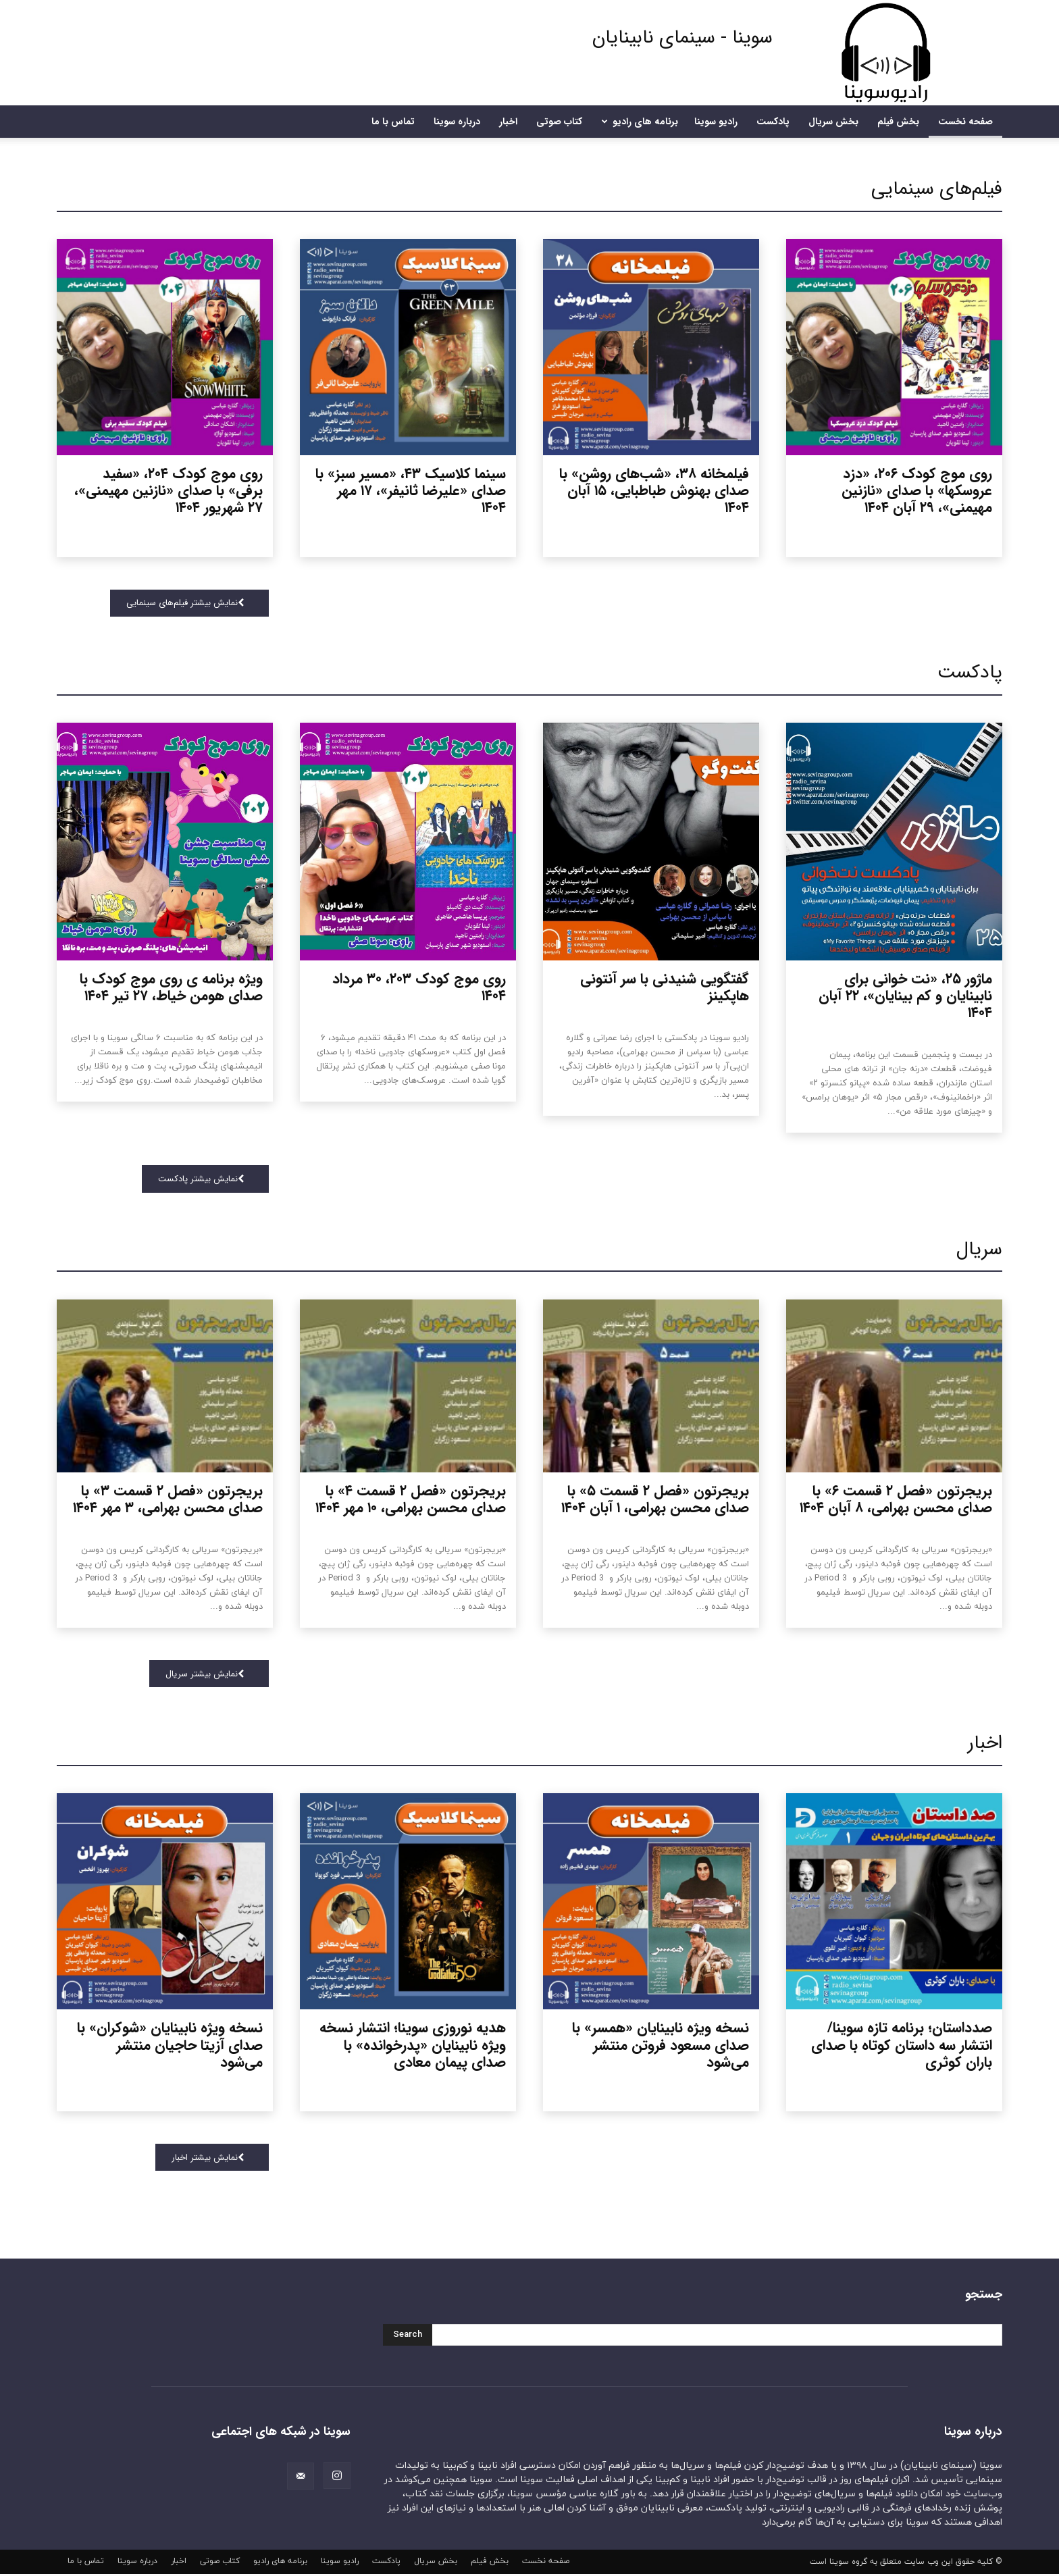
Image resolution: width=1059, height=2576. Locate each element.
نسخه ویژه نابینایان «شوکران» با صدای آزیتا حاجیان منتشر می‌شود (170, 2047)
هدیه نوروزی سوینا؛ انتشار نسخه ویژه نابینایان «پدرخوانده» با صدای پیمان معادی (412, 2047)
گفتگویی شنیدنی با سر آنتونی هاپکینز (664, 988)
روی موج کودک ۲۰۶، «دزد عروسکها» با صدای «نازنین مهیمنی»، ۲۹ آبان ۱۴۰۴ (917, 491)
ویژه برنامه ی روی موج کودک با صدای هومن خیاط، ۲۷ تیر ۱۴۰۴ (171, 988)
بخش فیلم (898, 121)
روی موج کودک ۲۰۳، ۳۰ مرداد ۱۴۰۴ (419, 988)
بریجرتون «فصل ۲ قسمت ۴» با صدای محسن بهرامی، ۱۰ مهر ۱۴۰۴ (410, 1500)
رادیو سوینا (716, 121)
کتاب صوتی (559, 121)
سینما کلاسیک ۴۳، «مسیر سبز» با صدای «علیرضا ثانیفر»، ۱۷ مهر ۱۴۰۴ (410, 491)
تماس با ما (393, 121)
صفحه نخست (965, 121)
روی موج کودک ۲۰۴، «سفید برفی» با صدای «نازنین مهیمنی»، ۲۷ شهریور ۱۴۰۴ (168, 491)
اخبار (508, 121)
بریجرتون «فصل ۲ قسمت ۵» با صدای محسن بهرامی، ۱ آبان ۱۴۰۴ (655, 1500)
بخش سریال (833, 121)
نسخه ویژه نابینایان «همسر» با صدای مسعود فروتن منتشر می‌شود (660, 2047)
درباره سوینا (457, 121)
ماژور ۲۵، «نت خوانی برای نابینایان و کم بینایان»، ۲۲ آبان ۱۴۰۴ (905, 997)
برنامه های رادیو (637, 121)
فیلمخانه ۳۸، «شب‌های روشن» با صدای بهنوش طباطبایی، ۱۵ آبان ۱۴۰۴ (654, 491)
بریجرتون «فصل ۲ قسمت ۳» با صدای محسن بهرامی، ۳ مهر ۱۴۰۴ (168, 1500)
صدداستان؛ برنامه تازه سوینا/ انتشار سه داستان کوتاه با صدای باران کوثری (901, 2047)
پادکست (773, 121)
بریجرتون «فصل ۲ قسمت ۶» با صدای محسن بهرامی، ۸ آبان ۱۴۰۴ (896, 1500)
